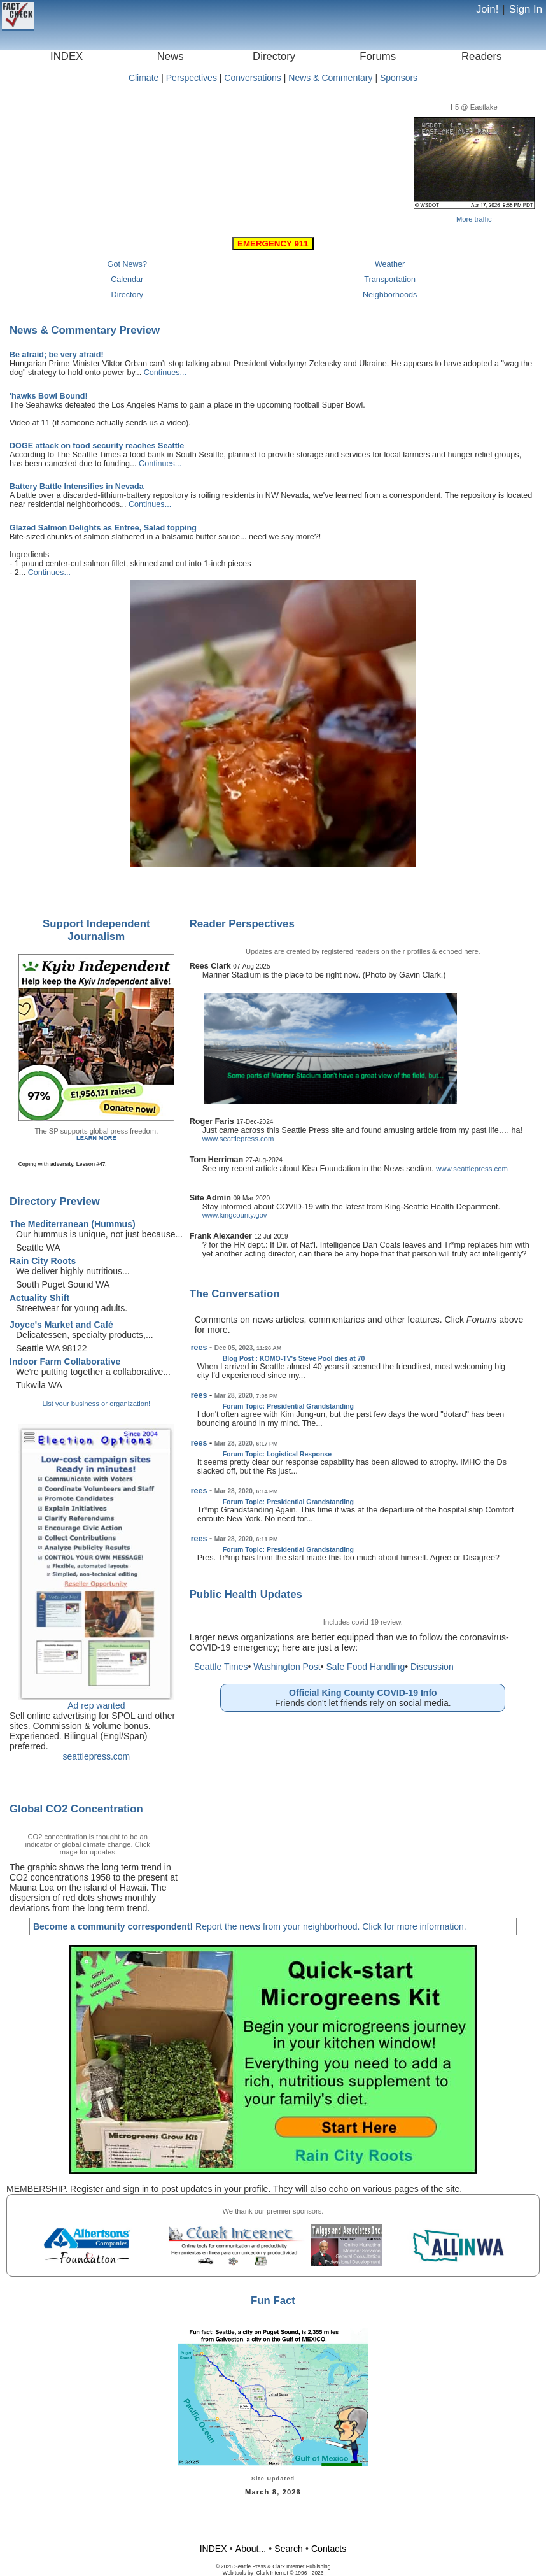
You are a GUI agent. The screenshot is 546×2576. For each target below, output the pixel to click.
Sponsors (398, 78)
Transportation (390, 279)
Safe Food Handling (365, 1667)
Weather (390, 264)
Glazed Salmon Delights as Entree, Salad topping (103, 527)
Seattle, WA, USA (211, 144)
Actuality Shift (39, 1298)
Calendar (127, 279)
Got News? (127, 264)
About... (250, 2549)
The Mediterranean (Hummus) (73, 1224)
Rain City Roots (43, 1261)
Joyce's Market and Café (61, 1325)
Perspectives (191, 78)
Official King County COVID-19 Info (363, 1693)
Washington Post (286, 1667)
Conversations (252, 78)
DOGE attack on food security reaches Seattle (97, 445)
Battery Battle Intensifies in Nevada (77, 486)
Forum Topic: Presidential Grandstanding (288, 1406)
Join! (487, 9)
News (170, 56)
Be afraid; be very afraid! (57, 354)
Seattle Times (221, 1667)
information (442, 1926)
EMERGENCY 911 (273, 243)
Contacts (328, 2549)
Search (288, 2549)
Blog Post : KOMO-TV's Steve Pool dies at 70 (294, 1358)
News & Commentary (330, 78)
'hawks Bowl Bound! (49, 396)
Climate (143, 78)
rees (199, 1347)
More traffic (474, 219)
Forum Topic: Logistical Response (277, 1454)
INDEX (66, 56)
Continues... (165, 372)
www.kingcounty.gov (234, 1215)
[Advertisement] (273, 2518)
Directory (274, 56)
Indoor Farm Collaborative (65, 1361)
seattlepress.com (96, 1756)
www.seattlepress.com (238, 1138)
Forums (378, 56)
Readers (481, 56)
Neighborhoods (390, 294)
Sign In (525, 9)
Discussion (432, 1667)
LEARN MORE (96, 1138)
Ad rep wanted (96, 1705)
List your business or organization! (96, 1403)
